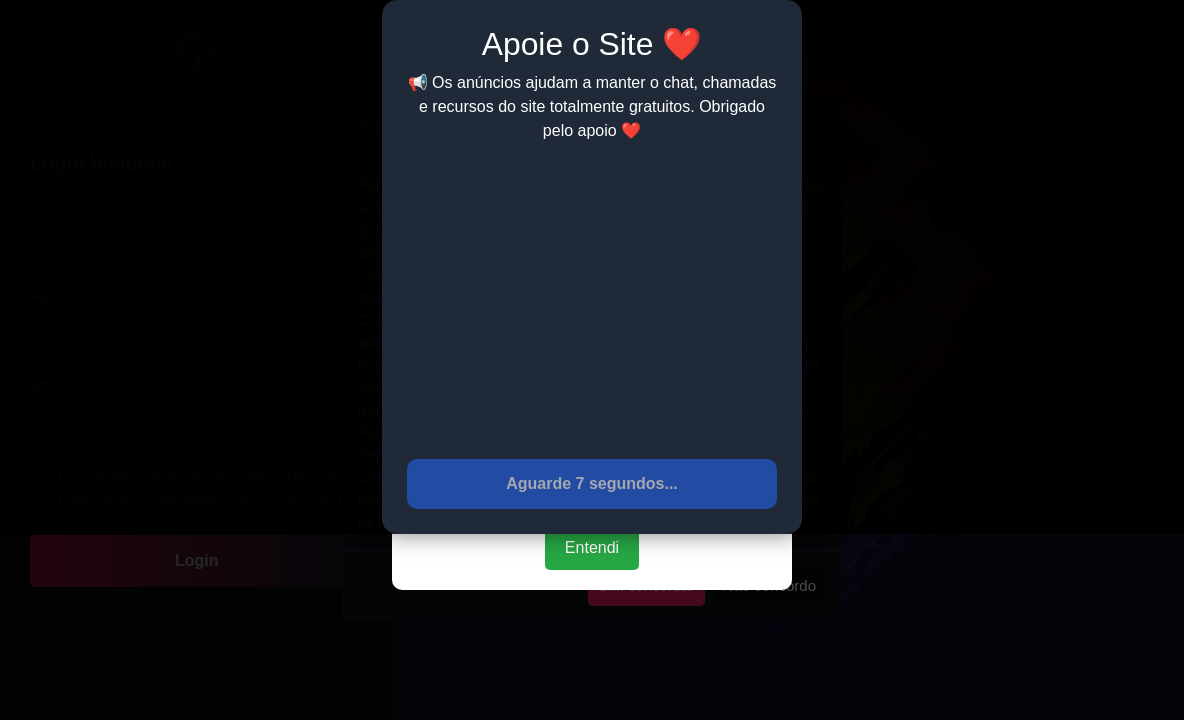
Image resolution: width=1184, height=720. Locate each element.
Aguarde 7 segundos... (592, 483)
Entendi (592, 547)
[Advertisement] (592, 299)
